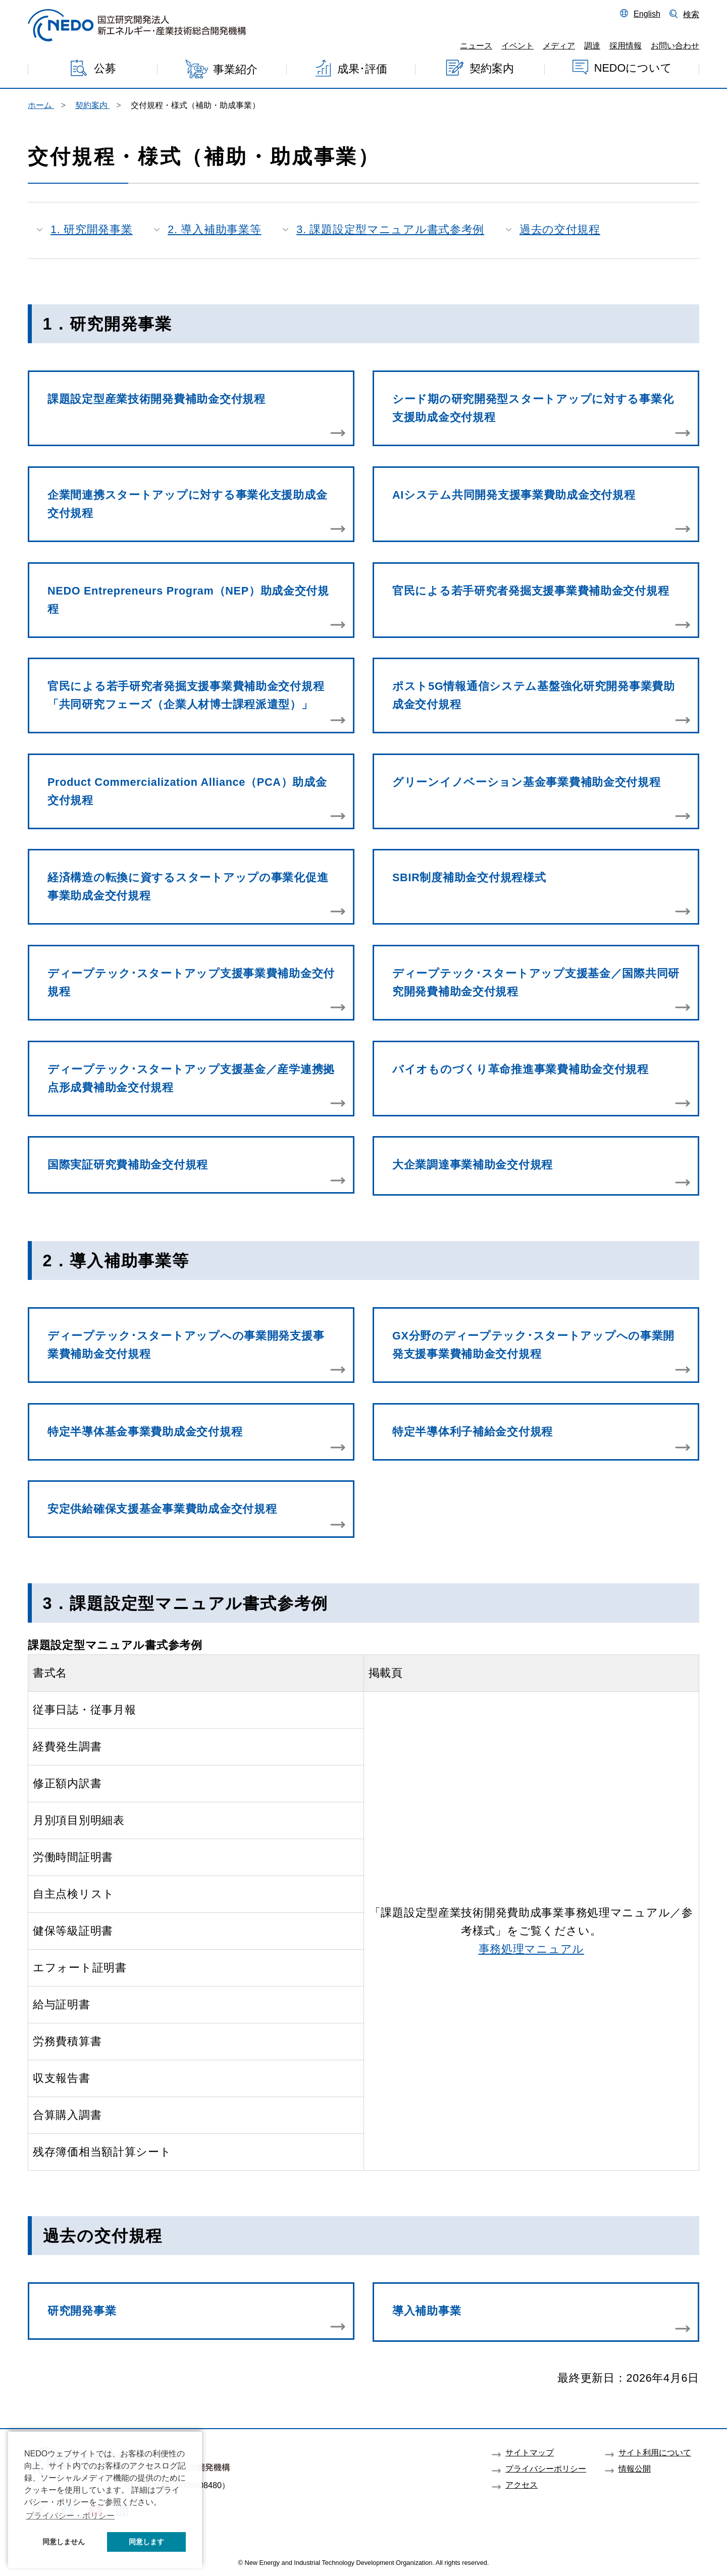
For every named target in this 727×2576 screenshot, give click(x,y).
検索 (691, 14)
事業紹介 (235, 69)
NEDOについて (633, 67)
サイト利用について (654, 2452)
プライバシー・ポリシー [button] (70, 2515)
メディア (559, 45)
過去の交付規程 (560, 229)
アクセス (521, 2484)
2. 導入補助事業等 (214, 229)
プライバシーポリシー (545, 2468)
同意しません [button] (63, 2542)
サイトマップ (529, 2452)
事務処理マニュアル (531, 1949)
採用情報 (625, 45)
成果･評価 (362, 69)
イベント (517, 45)
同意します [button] (146, 2542)
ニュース (476, 45)
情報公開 (634, 2468)
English (647, 13)
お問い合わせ (675, 45)
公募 (105, 68)
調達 (592, 45)
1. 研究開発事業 (91, 229)
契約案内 (492, 68)
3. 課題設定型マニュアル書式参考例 (390, 229)
